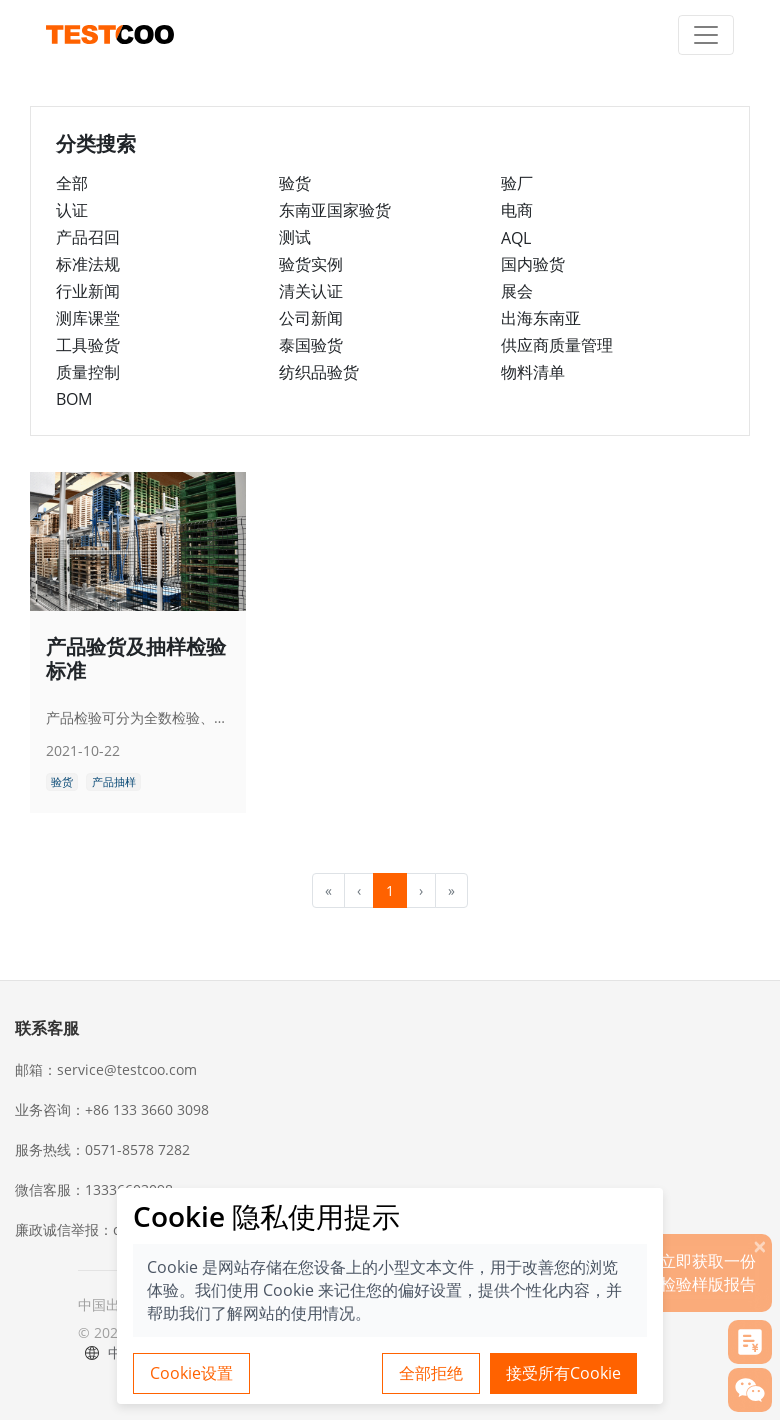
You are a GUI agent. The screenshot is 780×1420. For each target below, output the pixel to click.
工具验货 (88, 345)
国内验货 (533, 264)
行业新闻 (88, 291)
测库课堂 (88, 318)
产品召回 (88, 237)
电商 (517, 210)
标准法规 (88, 264)
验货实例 (311, 264)
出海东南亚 (541, 318)
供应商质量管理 (557, 345)
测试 (295, 237)
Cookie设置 (191, 1373)
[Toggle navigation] (706, 35)
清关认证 (311, 291)
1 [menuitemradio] (390, 890)
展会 (517, 291)
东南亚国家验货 (335, 210)
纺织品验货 (319, 372)
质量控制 (88, 372)
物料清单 (533, 372)
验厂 (517, 183)
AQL (516, 238)
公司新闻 (311, 318)
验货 (295, 183)
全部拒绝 (431, 1373)
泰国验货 (311, 345)
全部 (72, 183)
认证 (72, 210)
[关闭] (760, 1246)
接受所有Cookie (563, 1373)
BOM (74, 399)
